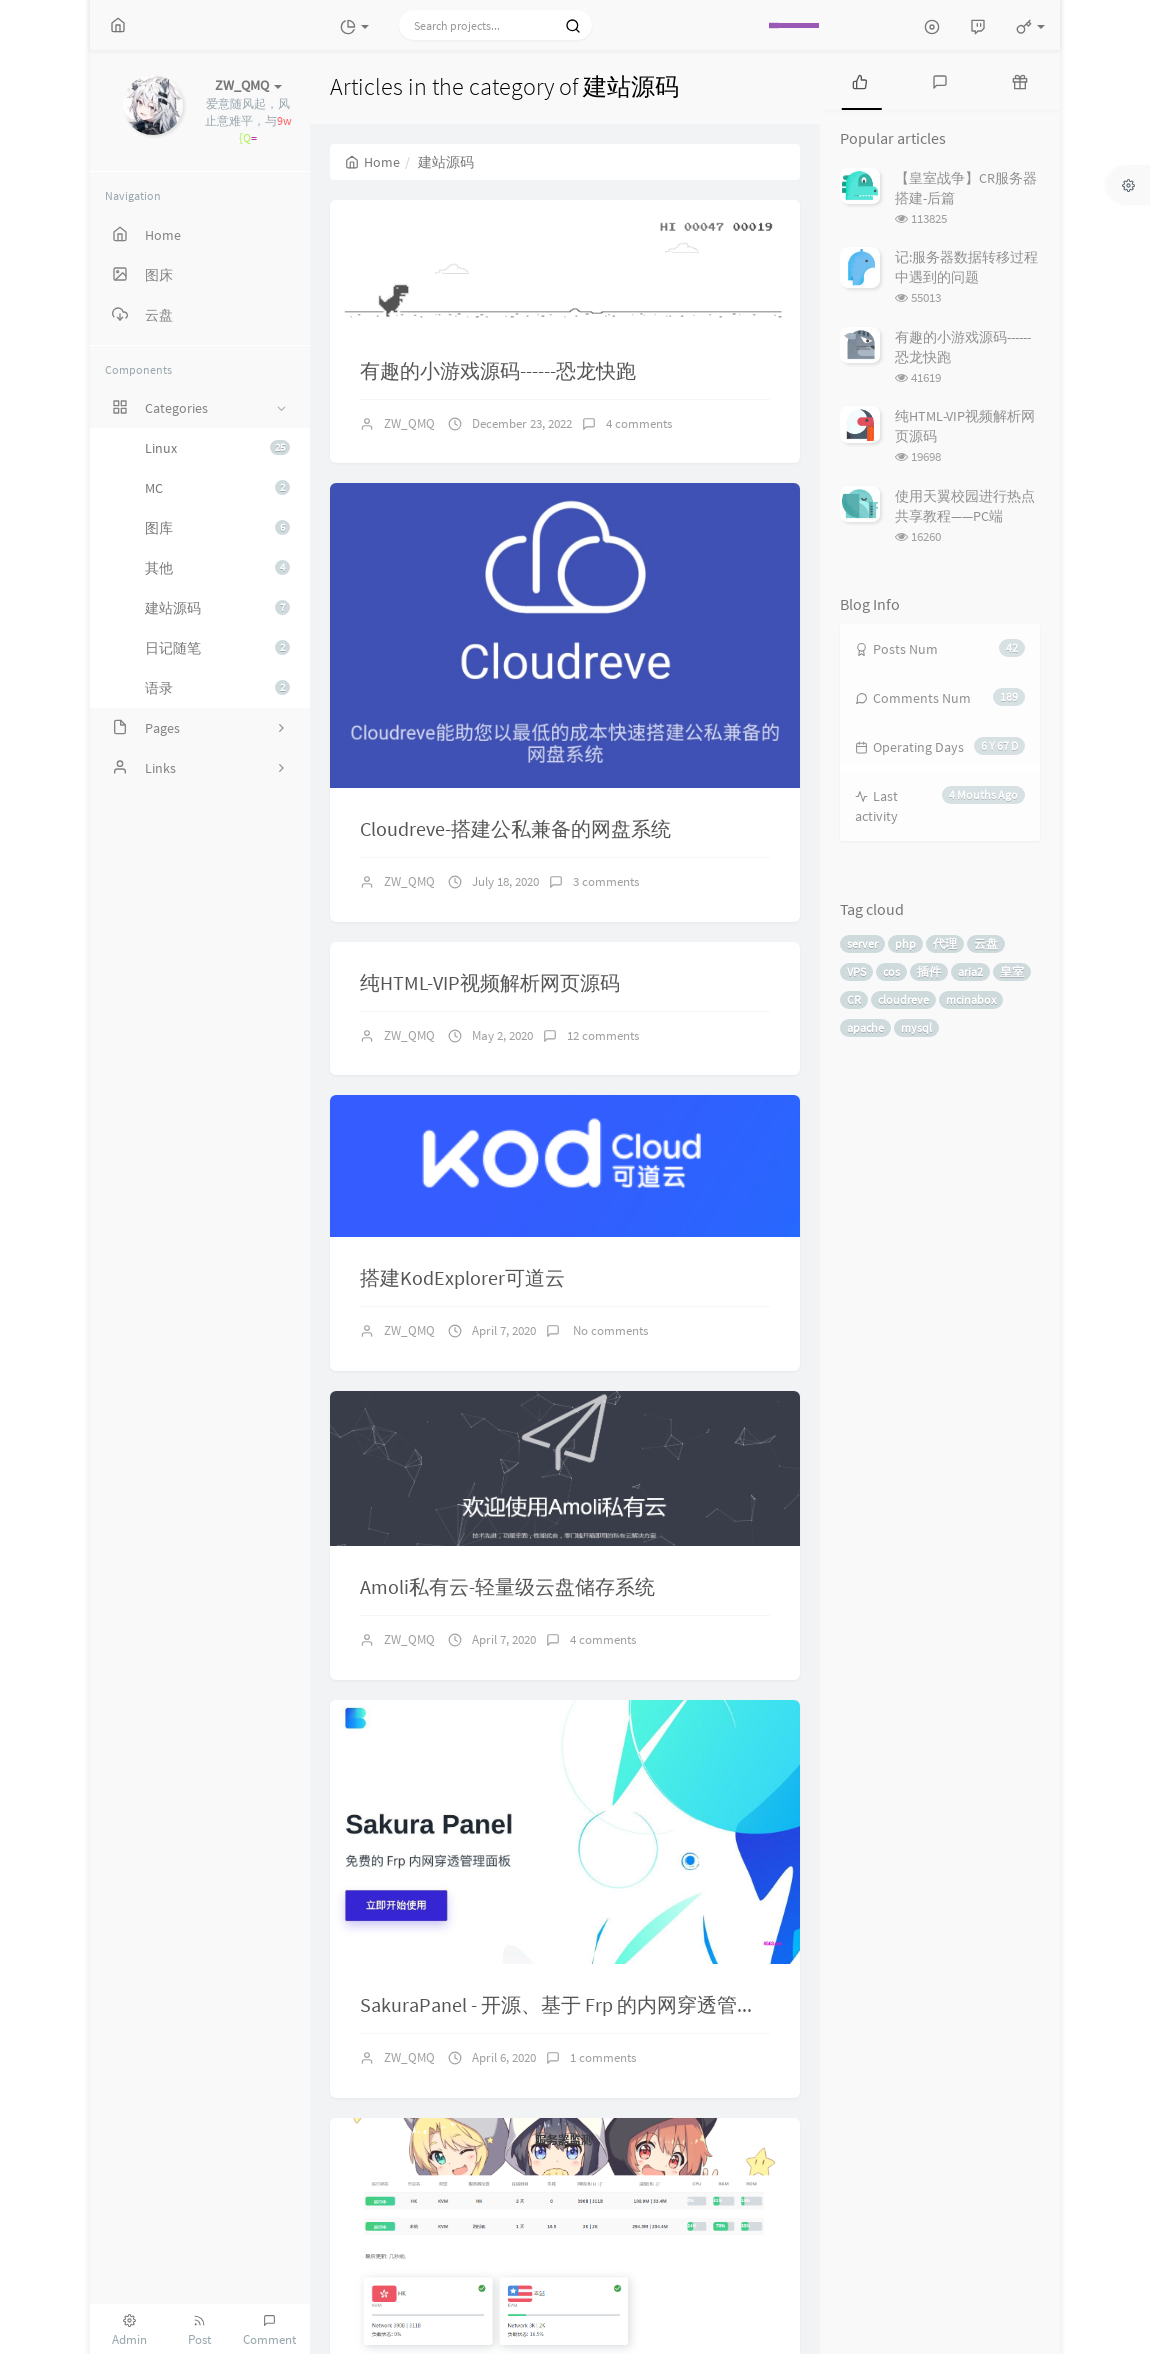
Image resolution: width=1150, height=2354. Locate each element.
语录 (217, 688)
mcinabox (971, 999)
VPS (856, 971)
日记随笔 (217, 648)
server (862, 943)
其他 (217, 568)
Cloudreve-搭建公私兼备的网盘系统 (515, 828)
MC (217, 488)
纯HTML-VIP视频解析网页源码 (490, 982)
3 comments (606, 881)
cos (891, 971)
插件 (929, 971)
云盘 (986, 943)
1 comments (603, 2057)
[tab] (860, 80)
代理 (945, 943)
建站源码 (217, 608)
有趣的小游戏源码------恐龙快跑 (498, 370)
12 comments (603, 1035)
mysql (916, 1027)
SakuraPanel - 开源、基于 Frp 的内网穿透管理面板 (578, 2004)
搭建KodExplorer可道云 (462, 1277)
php (905, 943)
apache (865, 1027)
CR (854, 999)
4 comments (639, 423)
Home (372, 162)
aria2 (970, 971)
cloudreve (903, 999)
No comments (609, 1330)
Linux (217, 448)
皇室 (1012, 971)
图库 (217, 528)
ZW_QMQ (409, 423)
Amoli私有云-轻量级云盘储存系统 (507, 1586)
